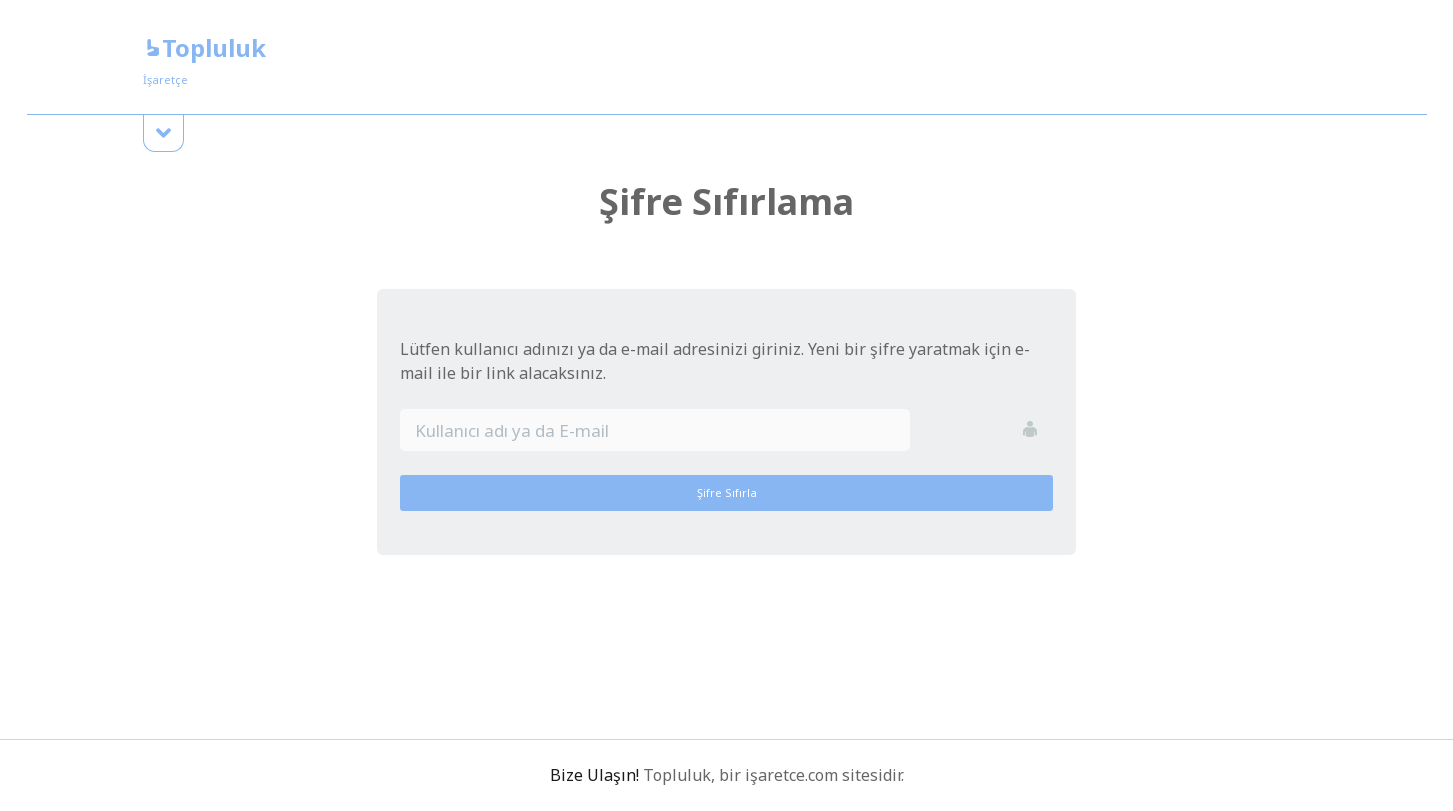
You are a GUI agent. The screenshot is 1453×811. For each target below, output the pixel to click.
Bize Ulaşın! (594, 775)
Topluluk (204, 47)
